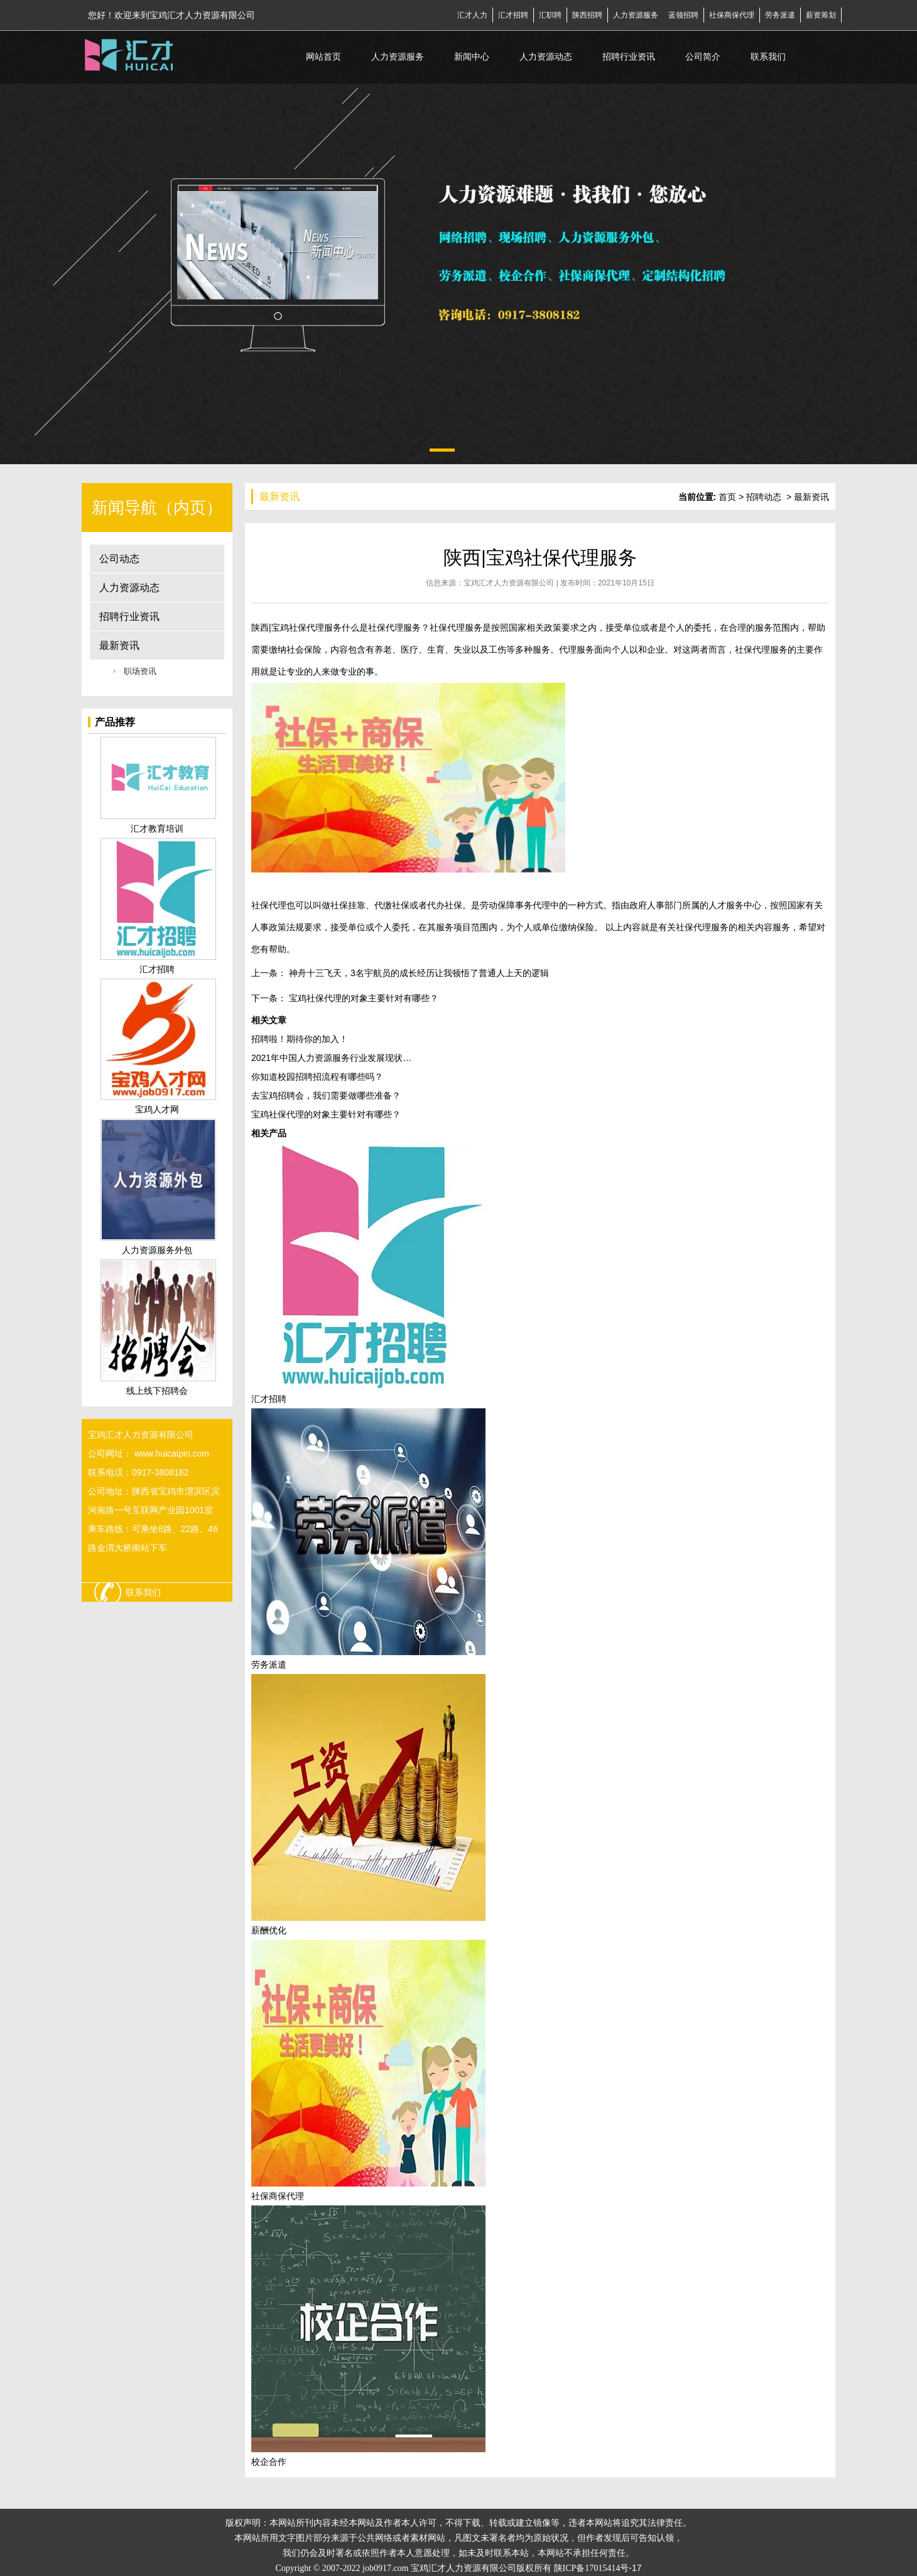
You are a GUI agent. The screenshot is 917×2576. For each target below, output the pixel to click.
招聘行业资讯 (628, 57)
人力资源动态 (545, 57)
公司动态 (119, 558)
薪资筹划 (821, 15)
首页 (727, 497)
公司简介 (702, 57)
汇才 (464, 15)
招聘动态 (763, 497)
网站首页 (323, 57)
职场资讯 (140, 671)
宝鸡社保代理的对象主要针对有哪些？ (362, 998)
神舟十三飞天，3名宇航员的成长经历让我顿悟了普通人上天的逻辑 (417, 973)
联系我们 (768, 57)
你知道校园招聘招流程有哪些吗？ (317, 1077)
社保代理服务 (315, 627)
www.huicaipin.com (171, 1453)
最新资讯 (119, 645)
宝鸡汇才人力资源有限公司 (509, 583)
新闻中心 (471, 57)
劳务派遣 (780, 15)
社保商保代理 (731, 15)
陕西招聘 (587, 15)
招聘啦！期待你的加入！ (299, 1039)
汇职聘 (550, 15)
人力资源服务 (635, 15)
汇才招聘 (513, 15)
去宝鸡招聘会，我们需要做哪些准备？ (326, 1095)
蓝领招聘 (683, 15)
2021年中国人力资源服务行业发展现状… (331, 1058)
